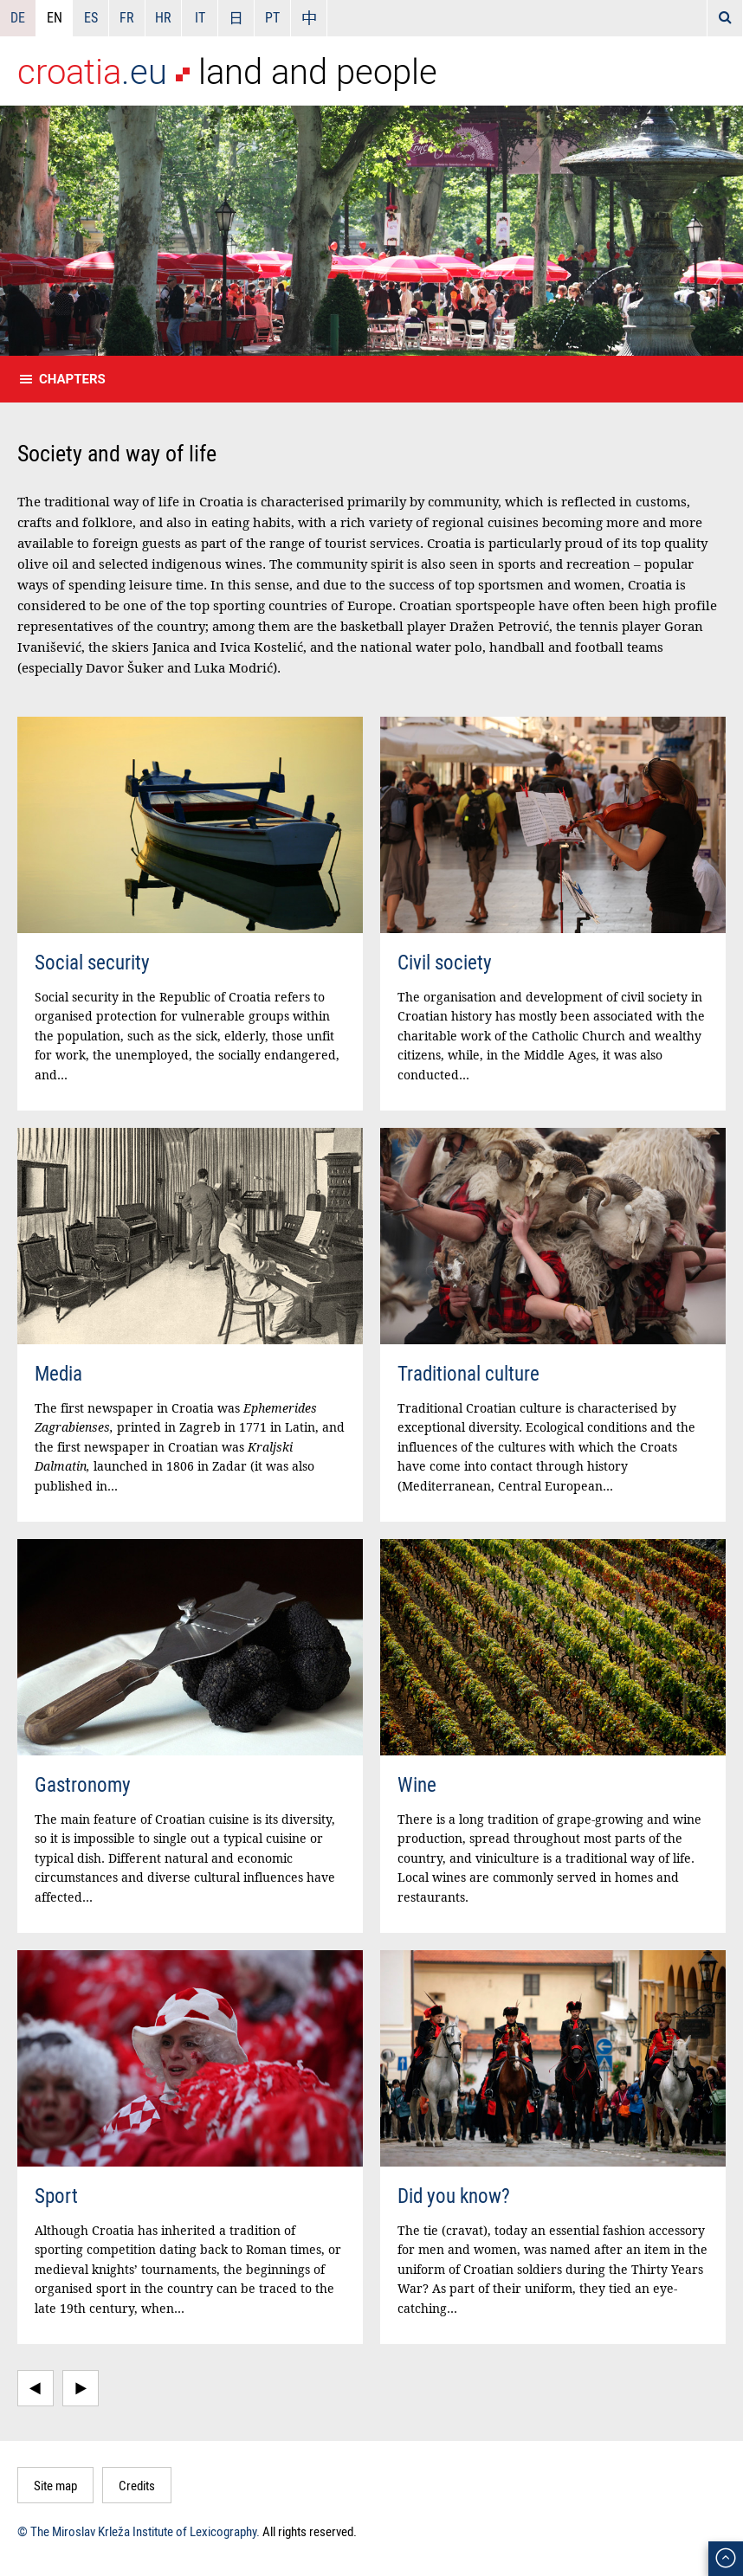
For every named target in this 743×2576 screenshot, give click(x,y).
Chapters (72, 379)
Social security (92, 962)
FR (127, 17)
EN (54, 17)
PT (272, 17)
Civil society (444, 962)
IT (200, 17)
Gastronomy (83, 1784)
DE (17, 17)
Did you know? (453, 2195)
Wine (416, 1784)
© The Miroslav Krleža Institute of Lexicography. (138, 2531)
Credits (137, 2485)
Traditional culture (468, 1373)
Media (58, 1373)
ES (91, 17)
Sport (56, 2195)
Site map (55, 2485)
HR (163, 17)
